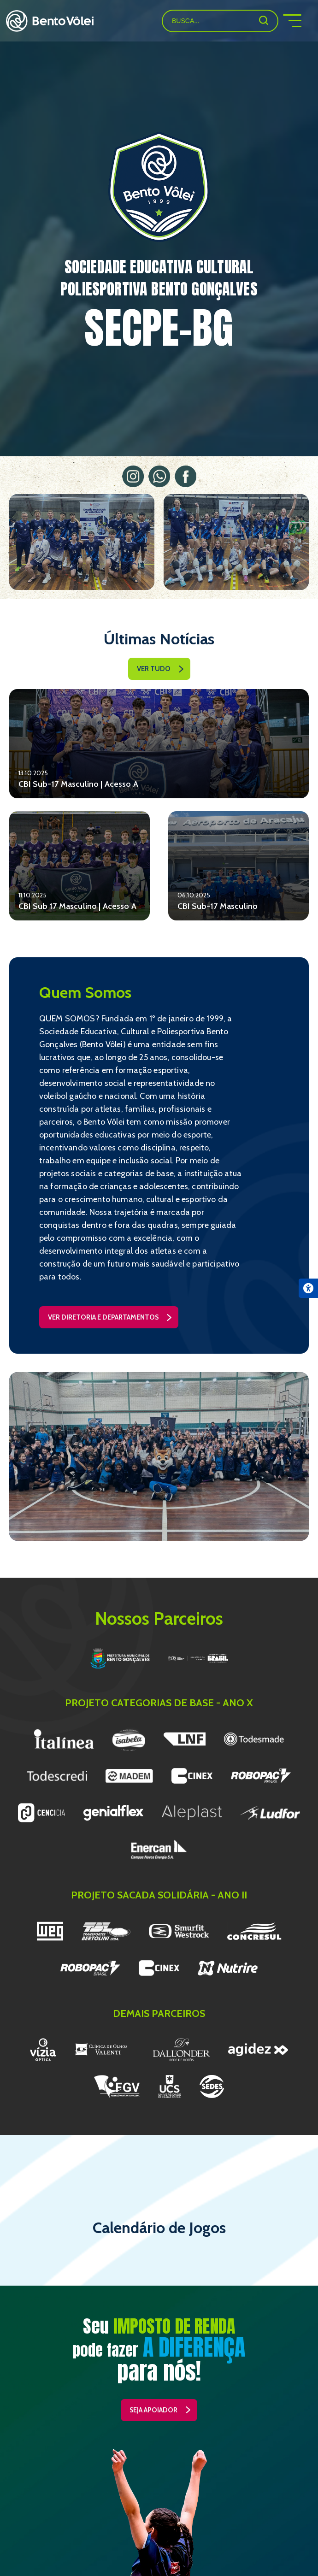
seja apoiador (153, 2410)
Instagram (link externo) (133, 476)
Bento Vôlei (49, 21)
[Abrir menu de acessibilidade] (308, 1288)
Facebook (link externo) (185, 476)
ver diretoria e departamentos (103, 1317)
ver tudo (154, 669)
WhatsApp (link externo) (159, 476)
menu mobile (300, 21)
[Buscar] (263, 20)
